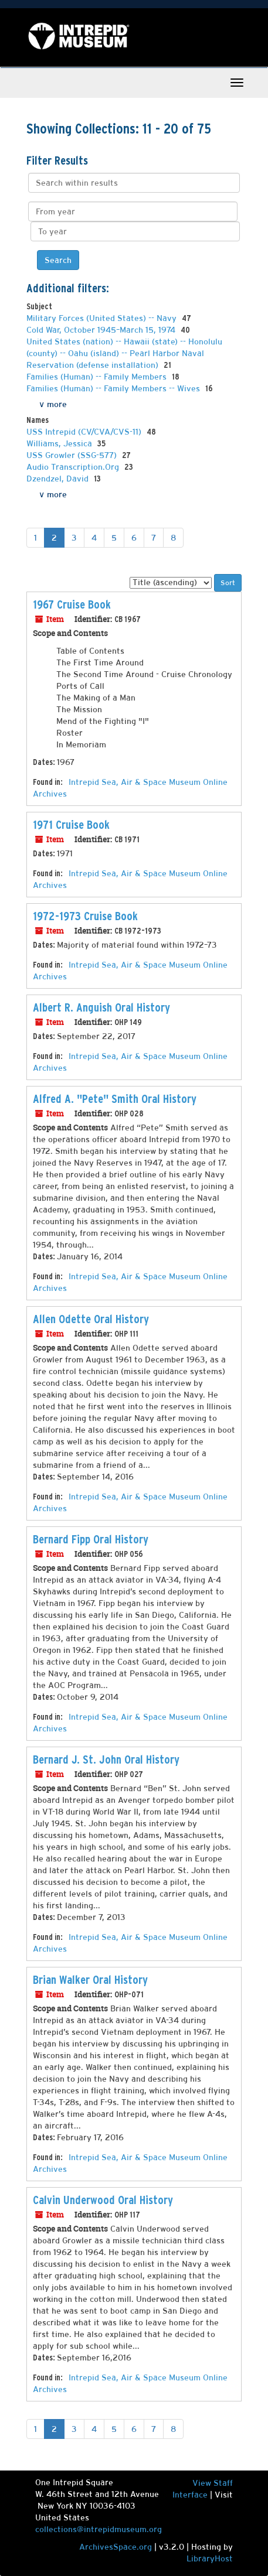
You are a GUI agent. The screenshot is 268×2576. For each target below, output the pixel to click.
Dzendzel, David (58, 478)
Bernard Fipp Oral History (90, 1539)
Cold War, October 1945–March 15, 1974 (102, 329)
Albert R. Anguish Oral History (101, 1007)
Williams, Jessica (60, 443)
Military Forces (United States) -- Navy (102, 318)
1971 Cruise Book (71, 824)
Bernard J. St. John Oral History (106, 1759)
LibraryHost (209, 2558)
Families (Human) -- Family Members (97, 376)
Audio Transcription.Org (73, 467)
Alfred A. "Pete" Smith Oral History (114, 1098)
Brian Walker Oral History (90, 1979)
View (202, 2483)
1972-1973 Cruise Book (85, 916)
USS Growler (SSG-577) (72, 455)
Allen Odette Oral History (91, 1319)
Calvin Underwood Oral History (103, 2200)
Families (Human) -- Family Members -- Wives (114, 388)
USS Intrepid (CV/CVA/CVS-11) (85, 431)
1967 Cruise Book (72, 604)
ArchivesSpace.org (115, 2546)
